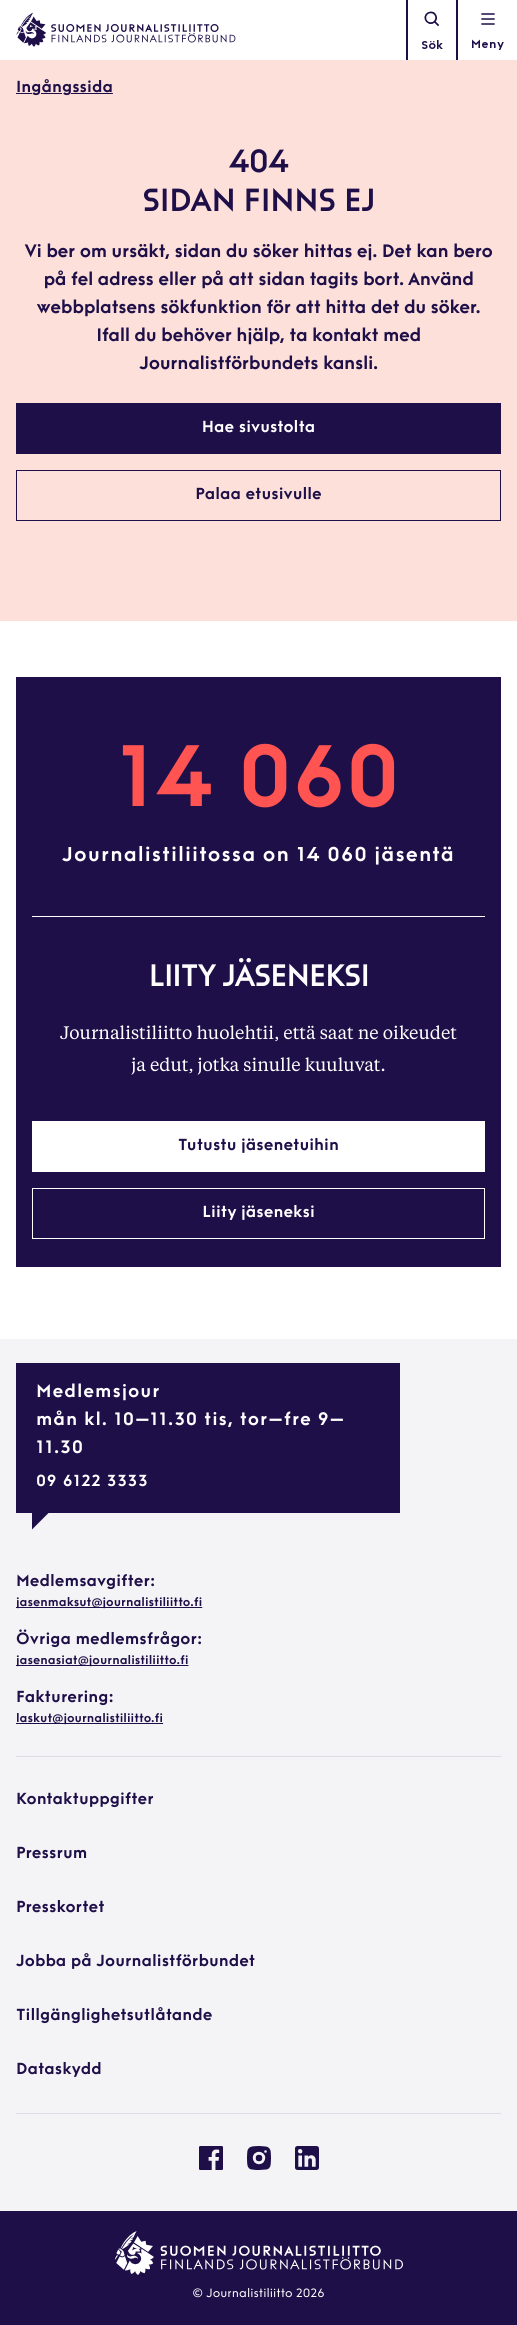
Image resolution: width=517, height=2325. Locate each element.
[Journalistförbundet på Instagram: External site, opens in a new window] (259, 2166)
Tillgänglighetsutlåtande (114, 2016)
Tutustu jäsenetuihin (258, 1146)
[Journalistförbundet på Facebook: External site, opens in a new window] (211, 2166)
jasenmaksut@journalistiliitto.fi (109, 1603)
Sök (432, 30)
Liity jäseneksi (258, 1213)
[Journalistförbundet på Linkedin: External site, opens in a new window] (307, 2166)
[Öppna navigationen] (487, 30)
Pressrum (51, 1854)
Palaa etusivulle (258, 495)
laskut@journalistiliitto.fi (89, 1719)
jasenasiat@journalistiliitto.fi (102, 1661)
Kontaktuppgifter (85, 1800)
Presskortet (60, 1908)
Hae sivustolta (258, 428)
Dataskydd (59, 2070)
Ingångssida (64, 88)
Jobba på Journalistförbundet (135, 1962)
